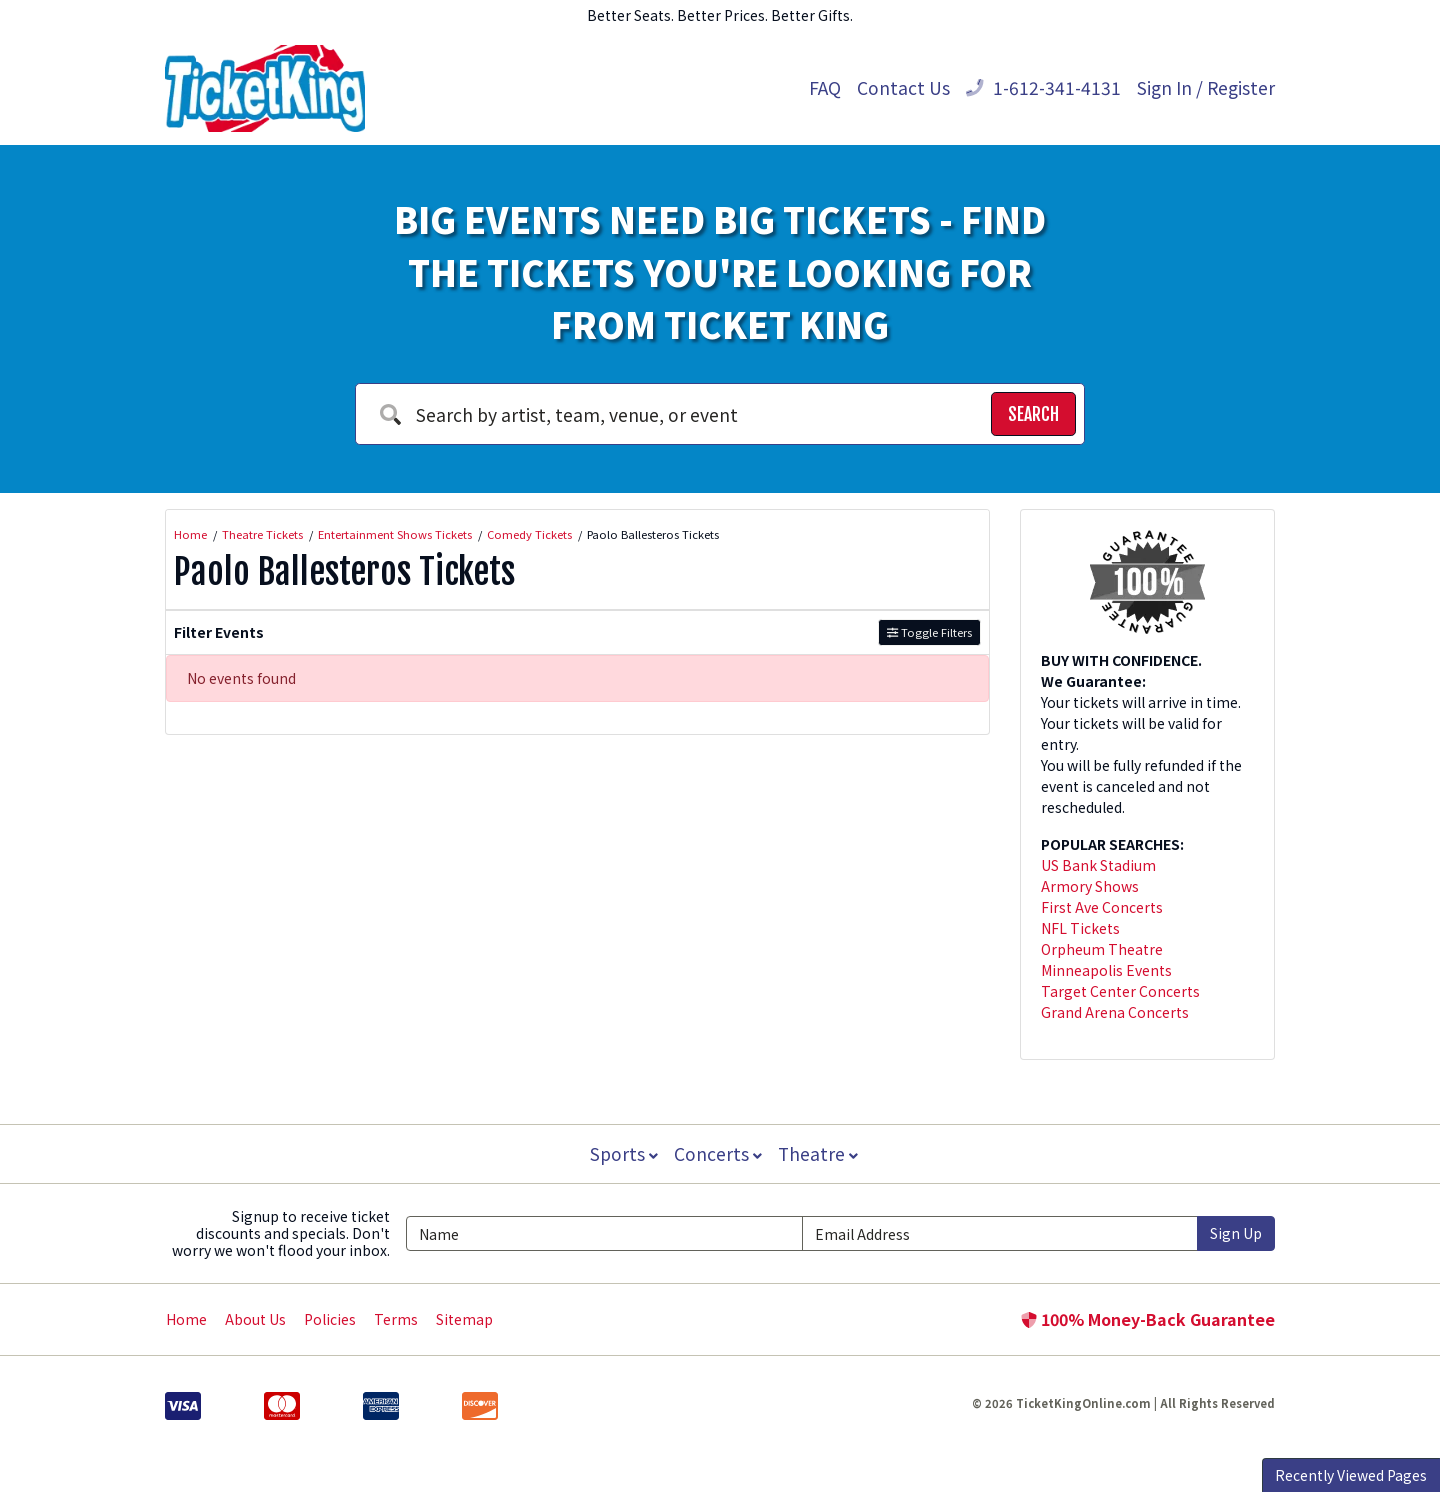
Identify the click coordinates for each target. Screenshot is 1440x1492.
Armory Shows (1090, 886)
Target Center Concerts (1120, 991)
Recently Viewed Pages (1351, 1475)
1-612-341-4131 (1043, 87)
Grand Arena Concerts (1115, 1012)
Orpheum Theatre (1102, 949)
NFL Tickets (1080, 928)
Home (186, 1319)
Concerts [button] (718, 1153)
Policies (330, 1319)
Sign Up (1236, 1233)
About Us (255, 1319)
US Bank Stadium (1098, 865)
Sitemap (464, 1319)
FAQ (825, 87)
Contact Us (903, 87)
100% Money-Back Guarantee (1148, 1319)
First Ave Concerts (1102, 907)
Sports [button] (622, 1153)
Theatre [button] (820, 1153)
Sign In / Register (1206, 87)
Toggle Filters (929, 632)
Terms (396, 1319)
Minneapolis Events (1106, 970)
